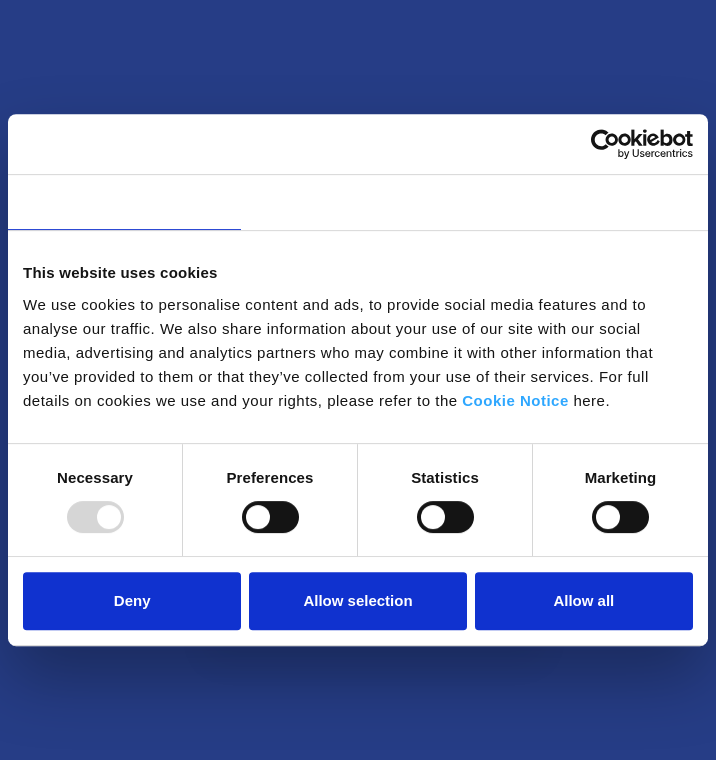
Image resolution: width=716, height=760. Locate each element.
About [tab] (591, 201)
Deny (132, 600)
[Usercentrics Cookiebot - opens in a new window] (605, 144)
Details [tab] (358, 201)
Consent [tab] (124, 201)
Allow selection (357, 600)
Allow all (583, 600)
